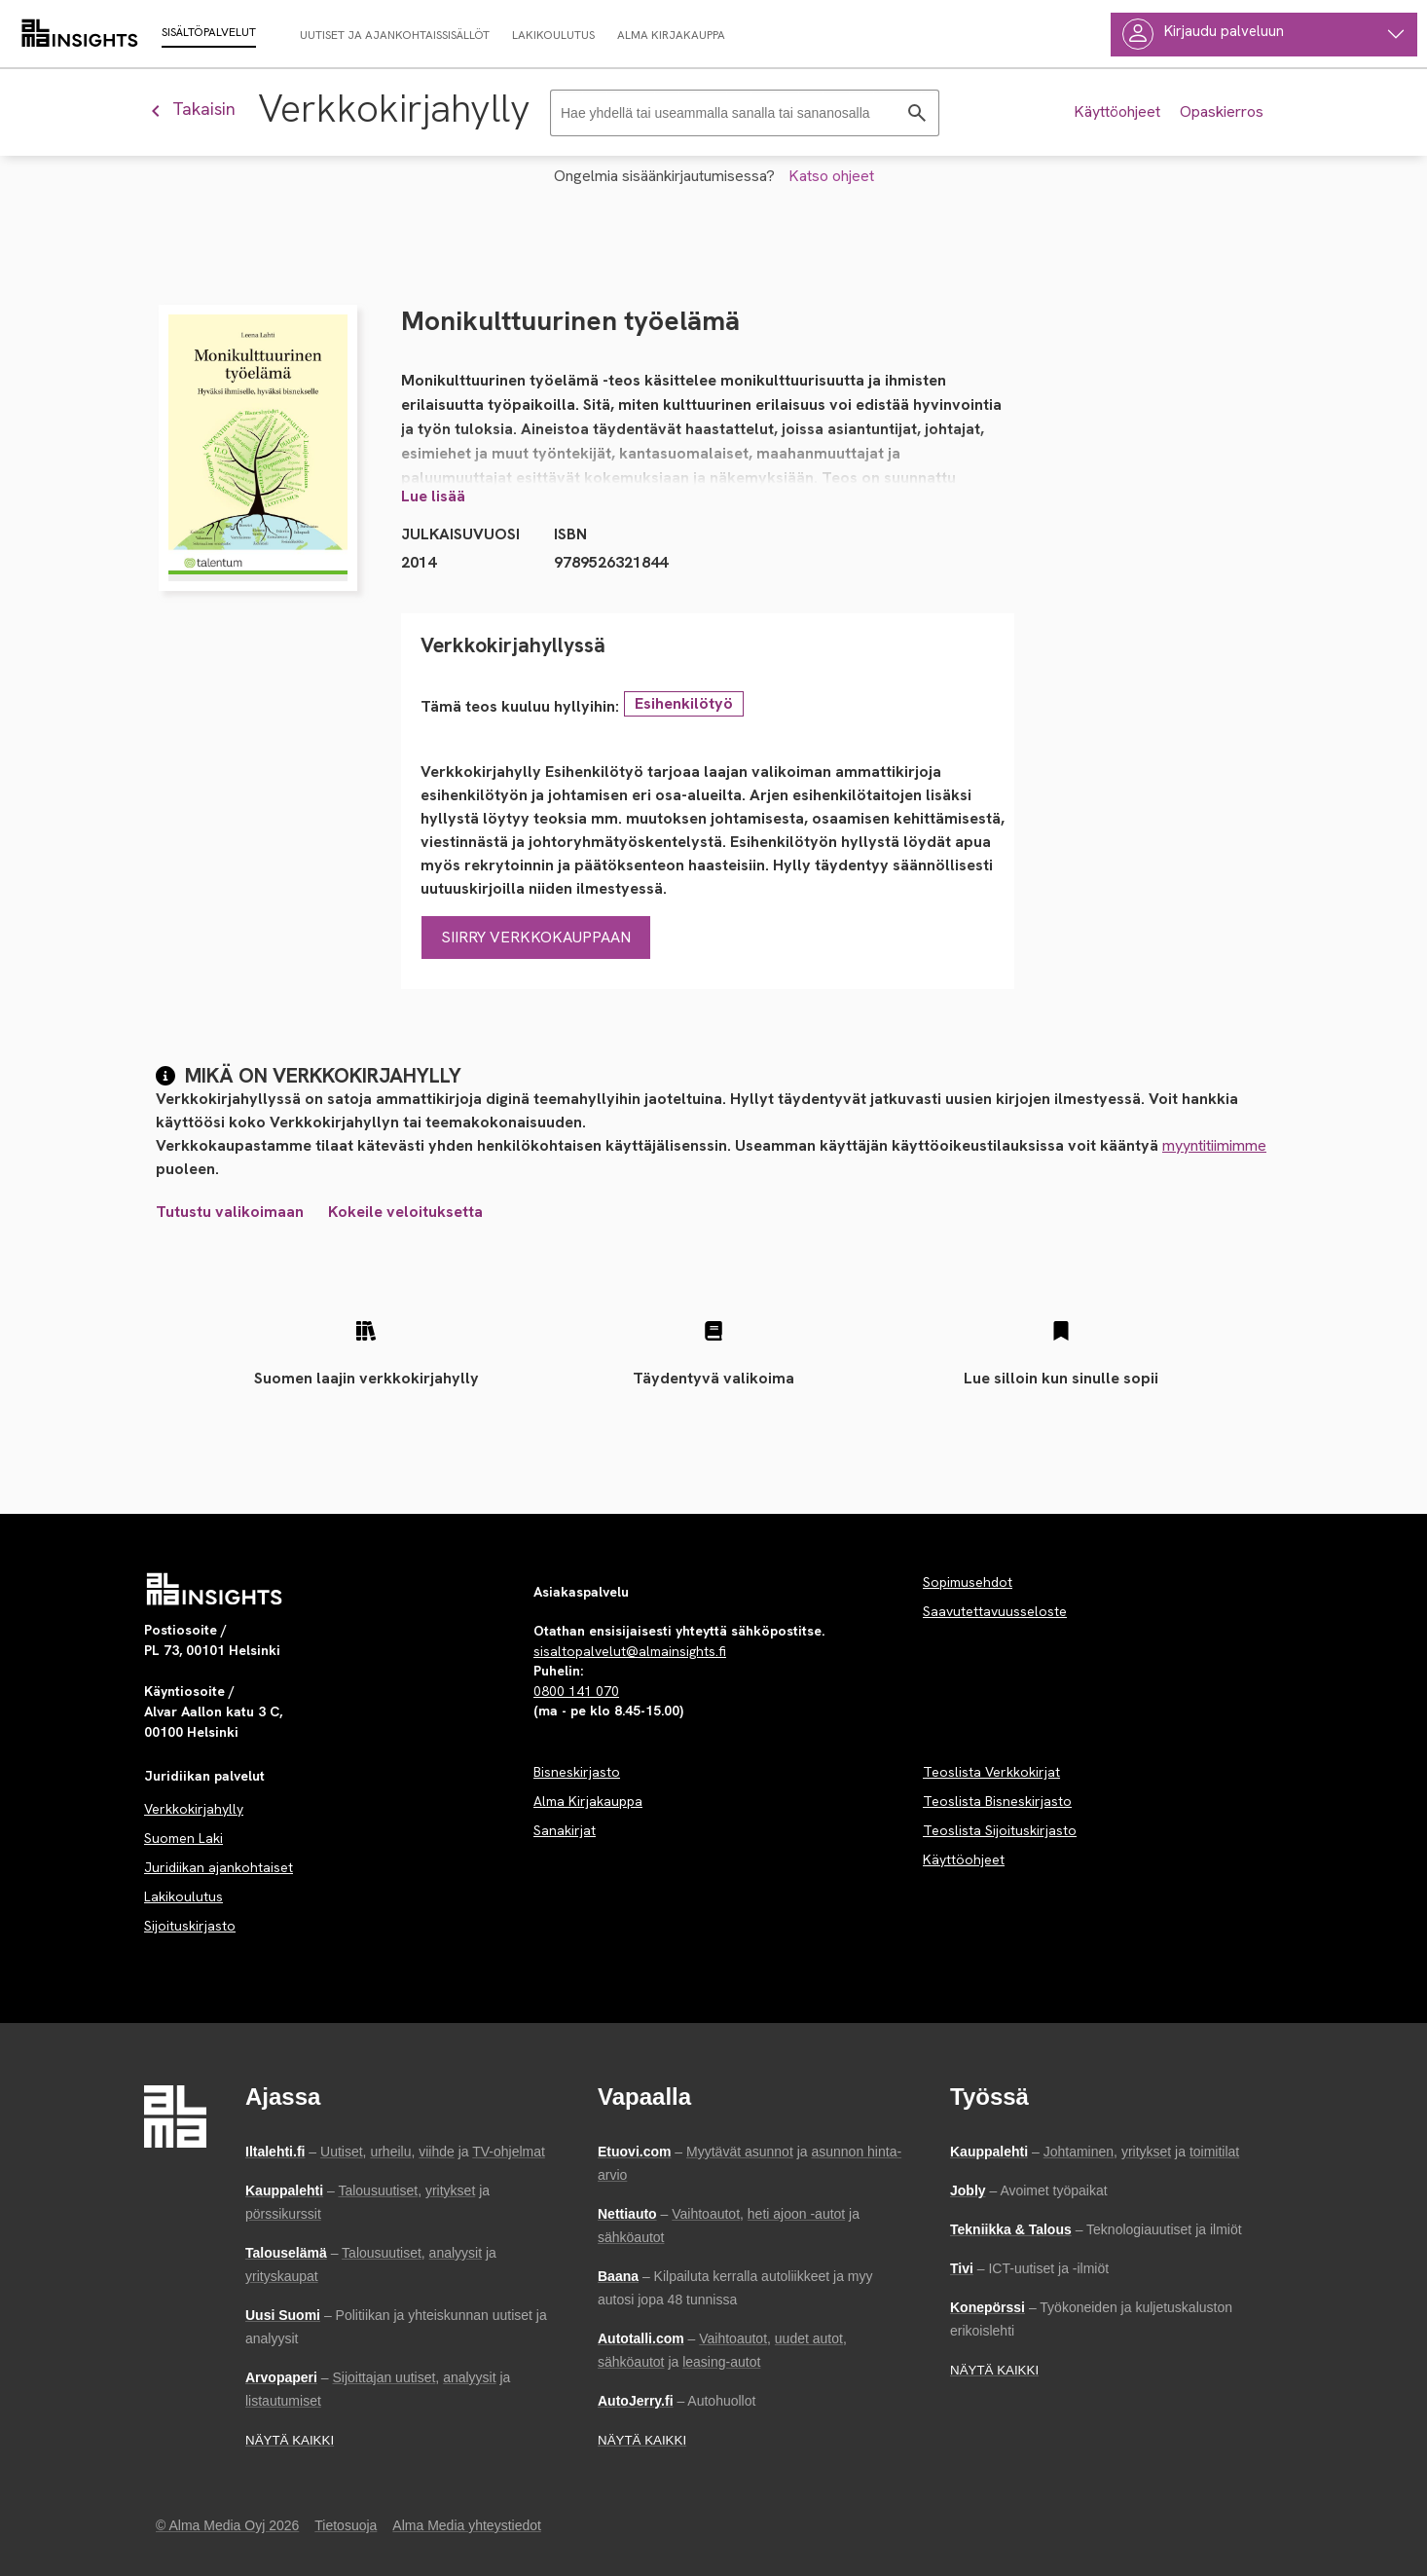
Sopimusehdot (967, 1582)
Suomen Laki (183, 1838)
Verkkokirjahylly (193, 1809)
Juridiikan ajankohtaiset (218, 1867)
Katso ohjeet (831, 176)
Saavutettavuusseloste (995, 1611)
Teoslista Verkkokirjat (991, 1772)
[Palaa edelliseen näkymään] (201, 108)
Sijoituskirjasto (190, 1925)
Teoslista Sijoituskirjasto (1000, 1830)
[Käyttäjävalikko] (1264, 34)
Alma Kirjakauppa (587, 1801)
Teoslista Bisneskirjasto (997, 1801)
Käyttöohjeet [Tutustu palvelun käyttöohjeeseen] (1117, 111)
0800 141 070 (576, 1691)
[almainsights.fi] (79, 34)
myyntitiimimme (1214, 1145)
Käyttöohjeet (964, 1859)
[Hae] (917, 113)
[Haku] (744, 113)
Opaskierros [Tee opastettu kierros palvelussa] (1221, 111)
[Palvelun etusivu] (214, 1588)
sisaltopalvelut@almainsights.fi (629, 1651)
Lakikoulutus (183, 1896)
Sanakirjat (564, 1830)
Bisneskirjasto (576, 1772)
